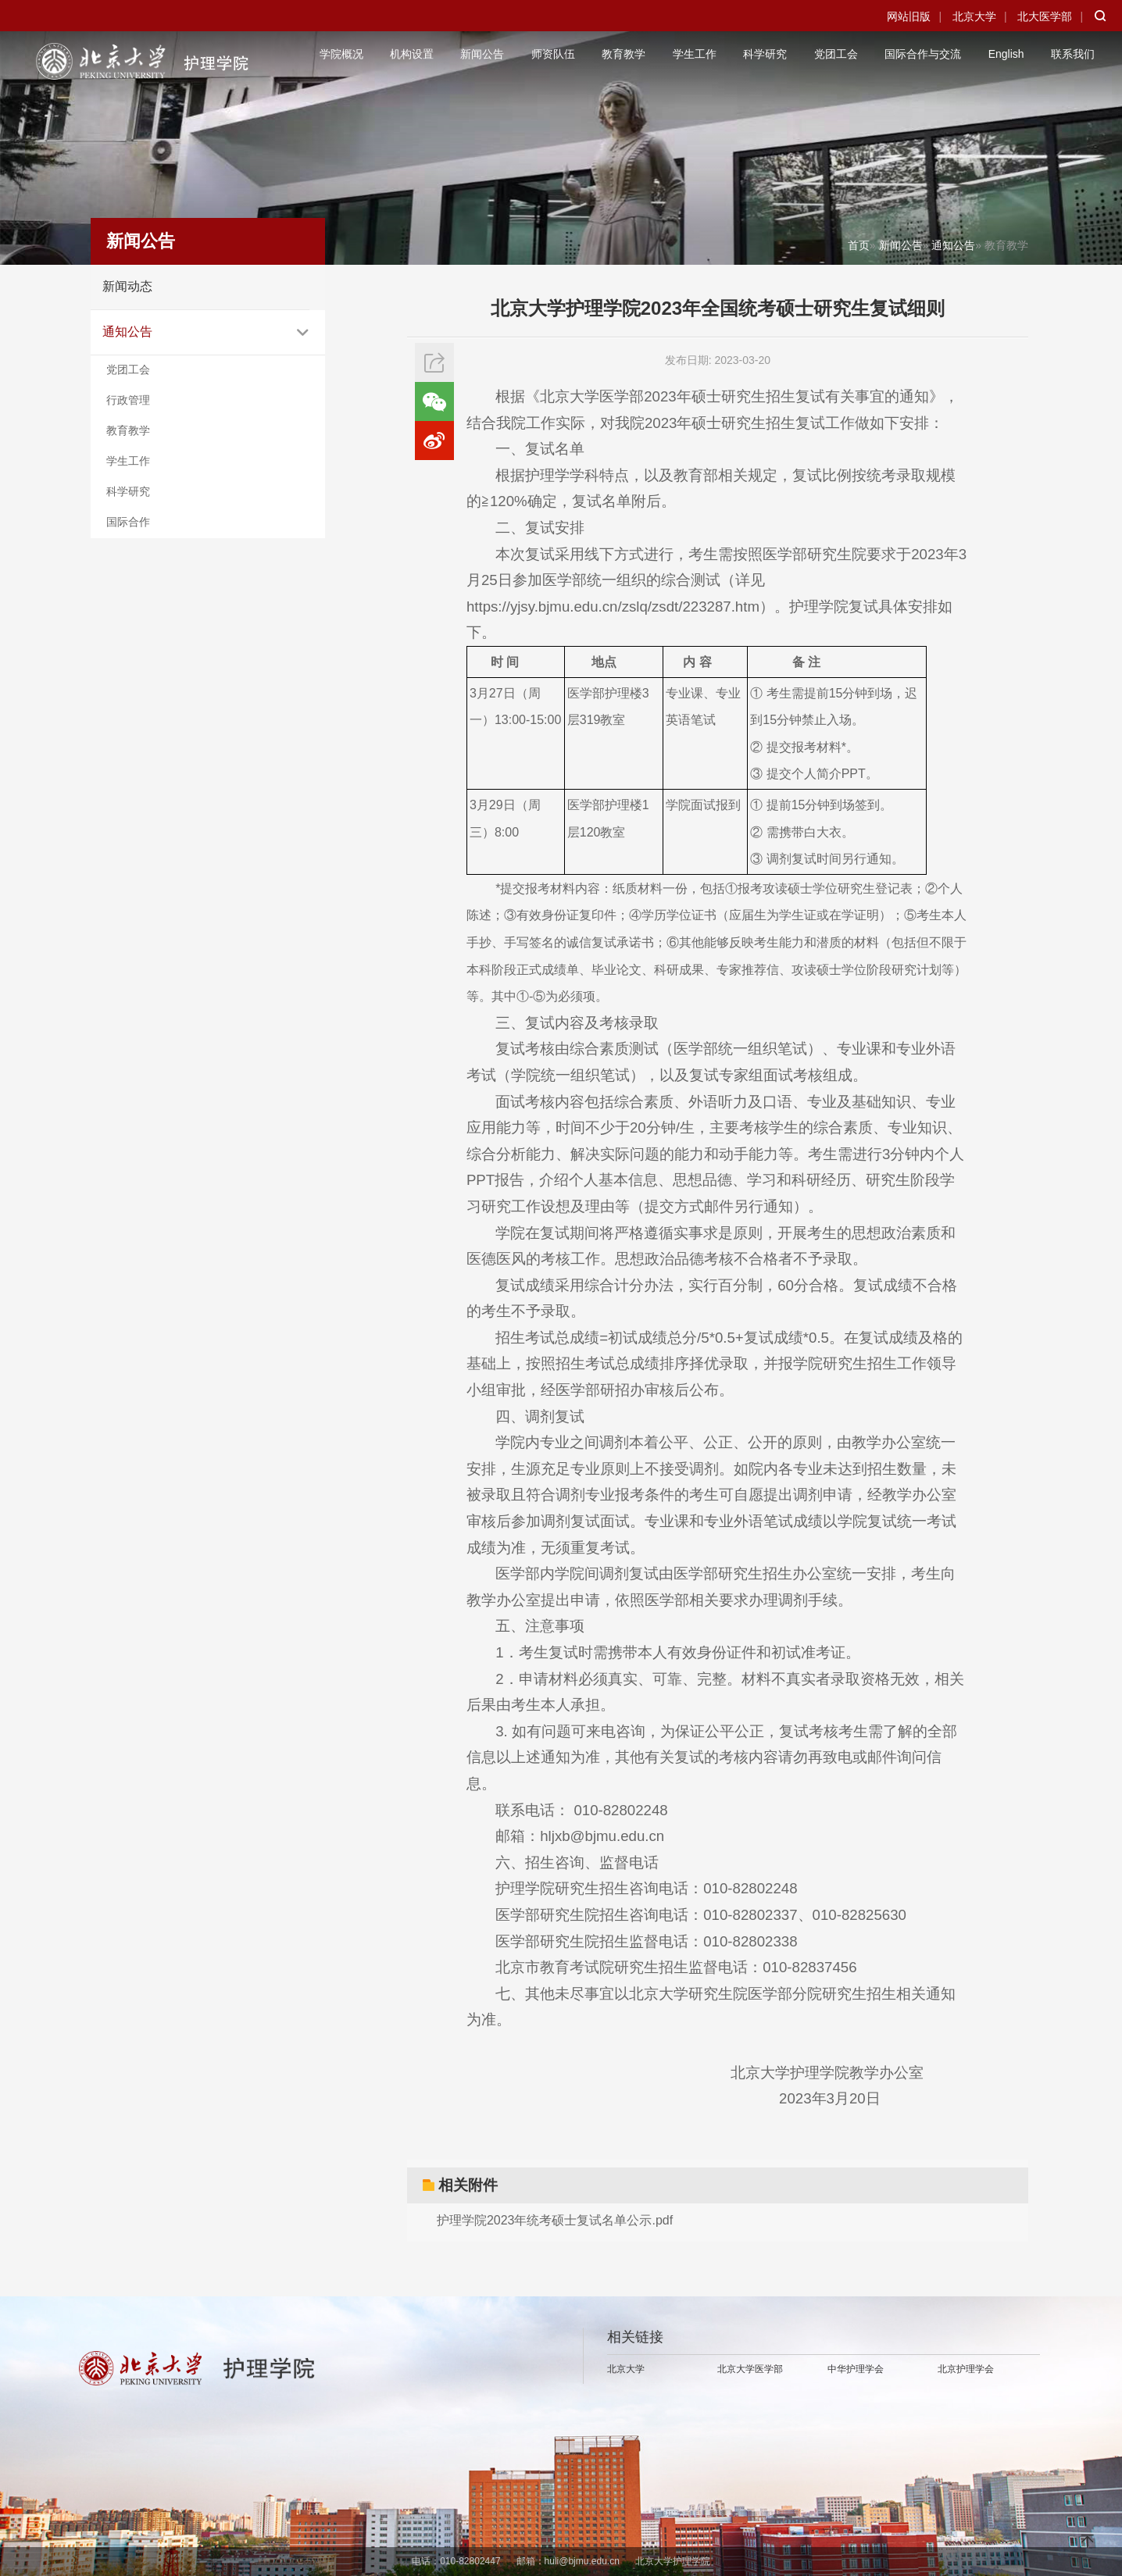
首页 (859, 245)
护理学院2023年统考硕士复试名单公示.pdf (555, 2220)
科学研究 (765, 54)
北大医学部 (1044, 16)
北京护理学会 (966, 2369)
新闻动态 (127, 286)
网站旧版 (909, 16)
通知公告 (127, 331)
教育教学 (623, 54)
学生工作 (694, 54)
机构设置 (412, 54)
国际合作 (128, 522)
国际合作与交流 (922, 54)
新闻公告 (482, 54)
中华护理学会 (855, 2369)
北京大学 (974, 16)
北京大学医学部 (750, 2369)
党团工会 (836, 54)
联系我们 (1073, 54)
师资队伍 (553, 54)
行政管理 (128, 400)
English (1006, 54)
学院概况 (341, 54)
